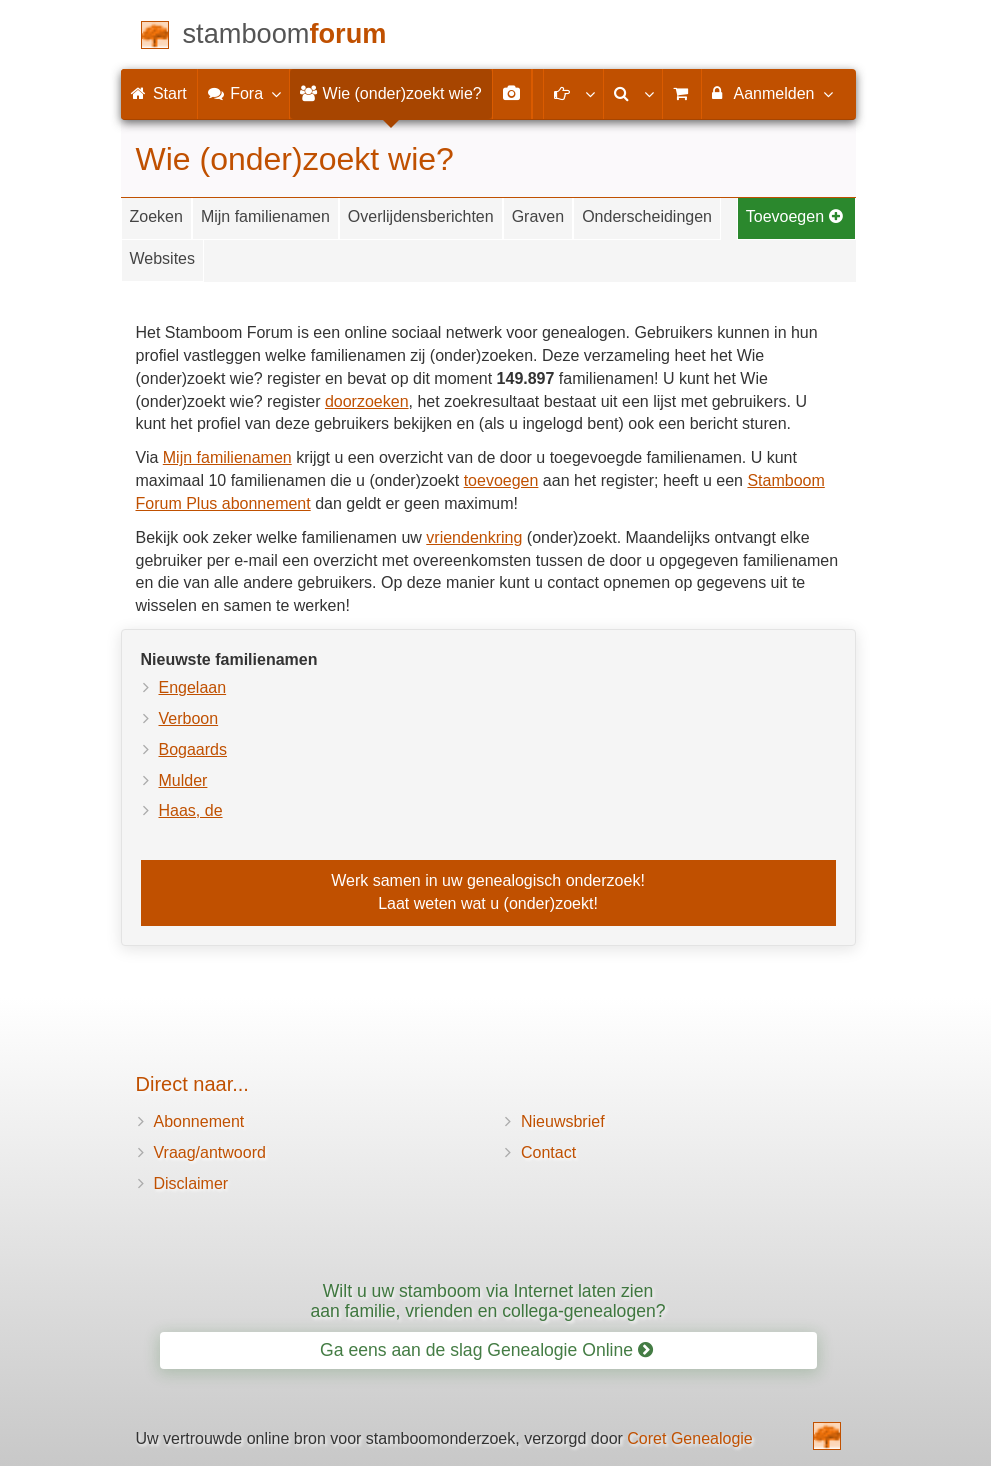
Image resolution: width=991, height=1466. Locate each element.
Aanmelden (771, 93)
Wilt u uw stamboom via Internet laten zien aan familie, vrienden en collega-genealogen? (487, 1300)
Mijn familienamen (265, 216)
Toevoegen (795, 216)
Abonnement (199, 1121)
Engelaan (193, 687)
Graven (538, 216)
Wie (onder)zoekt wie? (391, 93)
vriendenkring (474, 537)
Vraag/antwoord (210, 1152)
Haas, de (191, 810)
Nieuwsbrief (563, 1121)
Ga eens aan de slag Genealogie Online (486, 1350)
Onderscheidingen (647, 216)
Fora (243, 93)
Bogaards (193, 749)
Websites (163, 258)
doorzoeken (367, 401)
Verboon (189, 718)
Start (159, 93)
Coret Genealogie (689, 1438)
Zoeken (156, 216)
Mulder (183, 780)
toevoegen (501, 480)
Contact (548, 1152)
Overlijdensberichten (421, 216)
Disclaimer (191, 1183)
